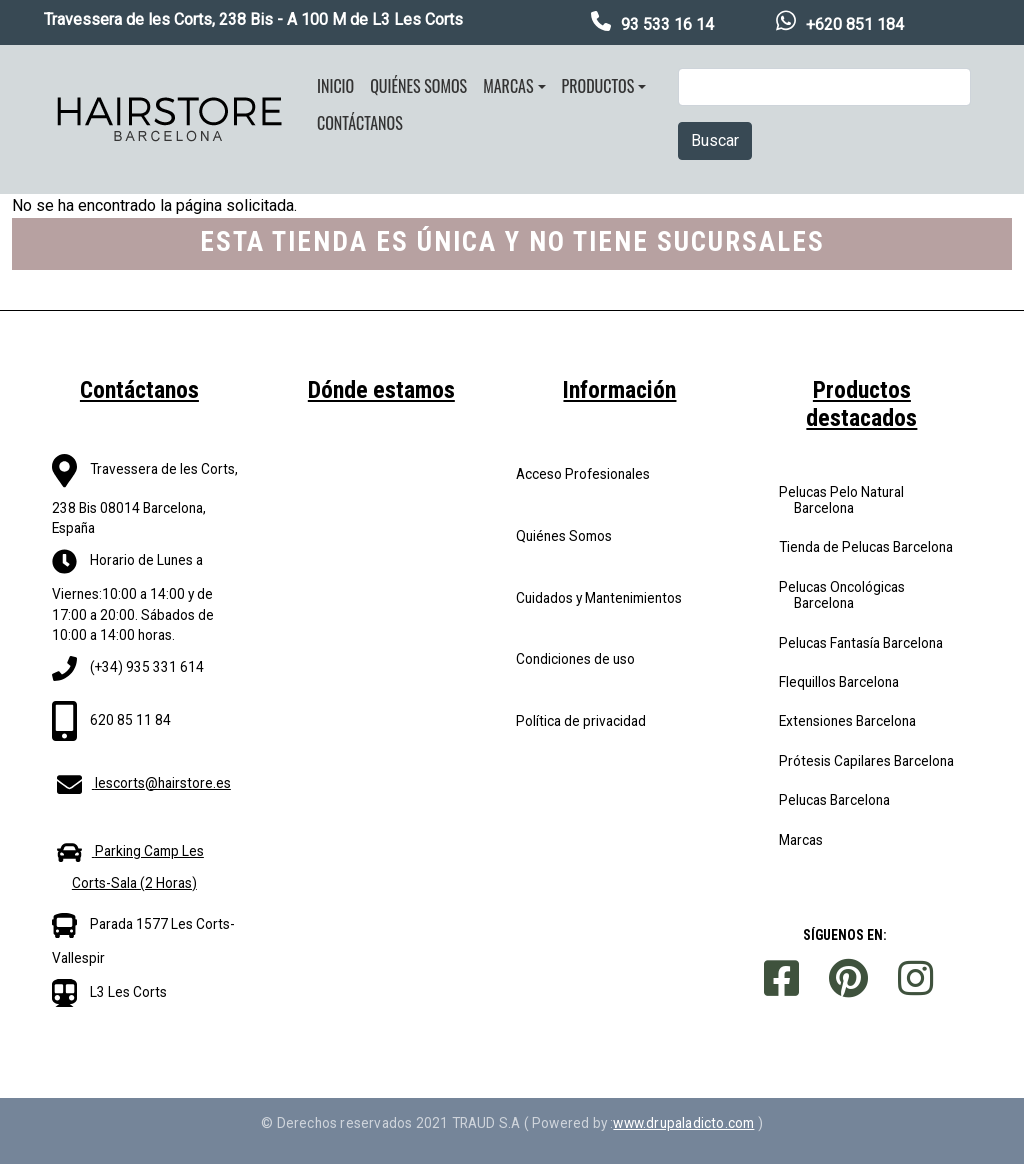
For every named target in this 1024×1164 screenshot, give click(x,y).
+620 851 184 (855, 24)
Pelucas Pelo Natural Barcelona (841, 500)
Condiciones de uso (575, 659)
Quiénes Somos (564, 536)
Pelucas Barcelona (834, 800)
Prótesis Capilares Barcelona (866, 761)
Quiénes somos (418, 86)
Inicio (335, 86)
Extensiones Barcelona (847, 721)
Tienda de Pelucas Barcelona (866, 547)
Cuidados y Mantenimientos (599, 598)
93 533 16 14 (667, 24)
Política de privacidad (581, 721)
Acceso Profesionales (583, 474)
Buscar (715, 140)
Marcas (508, 86)
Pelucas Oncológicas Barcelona (842, 595)
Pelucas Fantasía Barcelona (861, 643)
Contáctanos (360, 123)
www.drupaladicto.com (683, 1123)
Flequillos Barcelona (839, 682)
